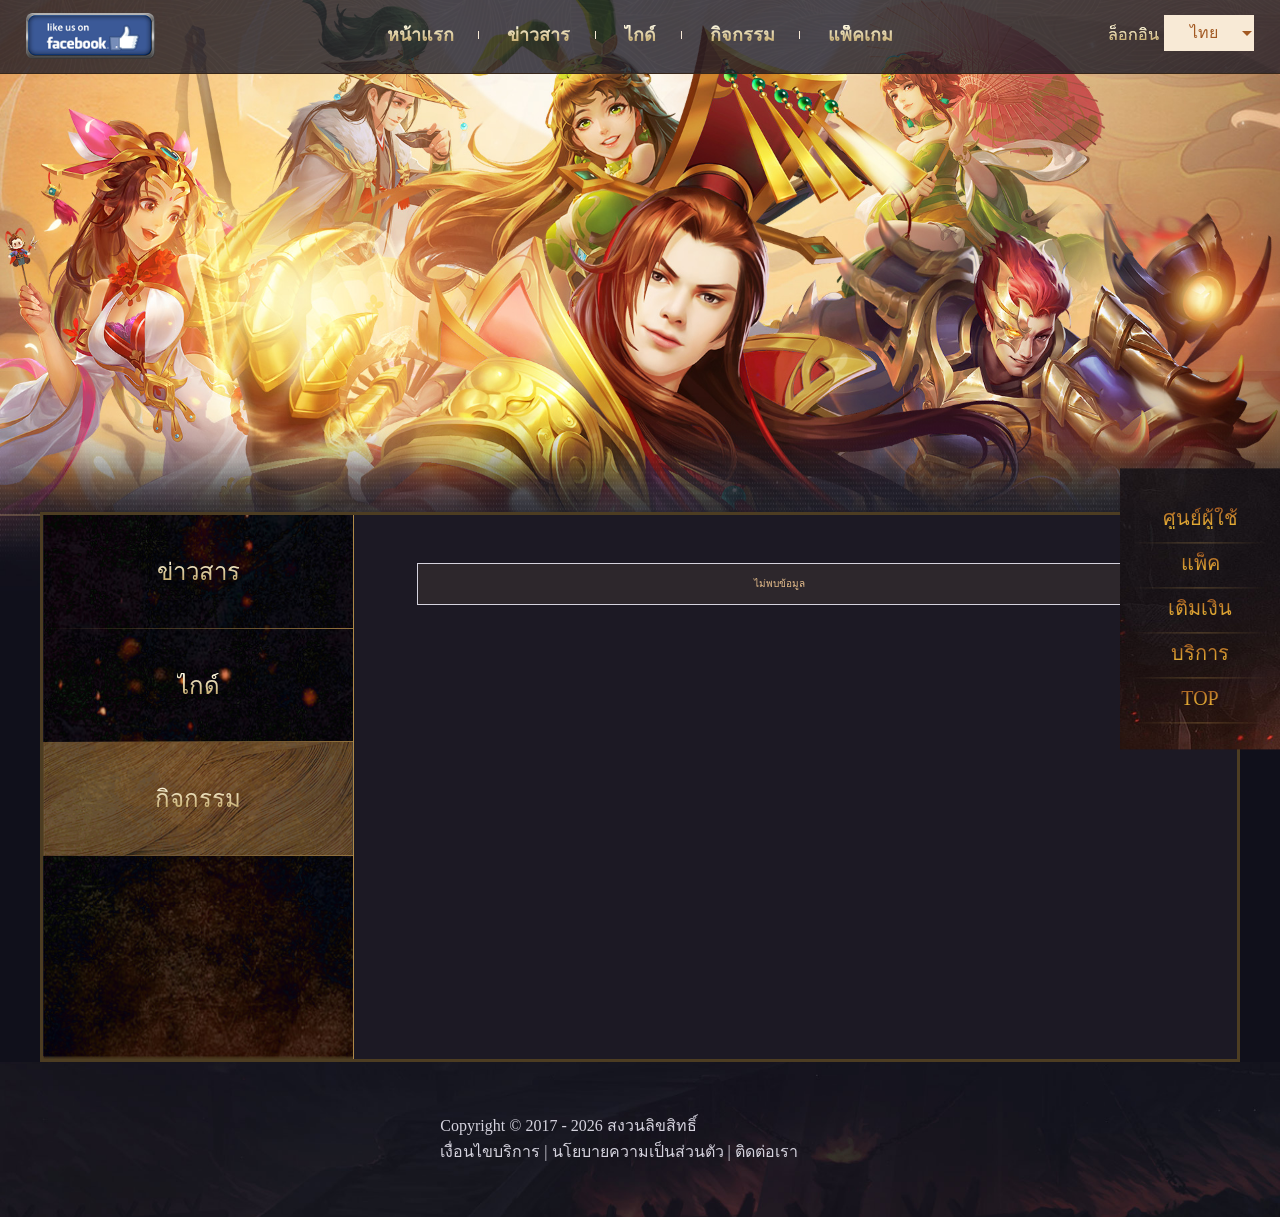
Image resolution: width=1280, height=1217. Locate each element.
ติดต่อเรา (766, 1151)
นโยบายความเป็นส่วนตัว (638, 1151)
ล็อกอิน (1133, 34)
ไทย (1204, 32)
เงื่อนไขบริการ (490, 1151)
